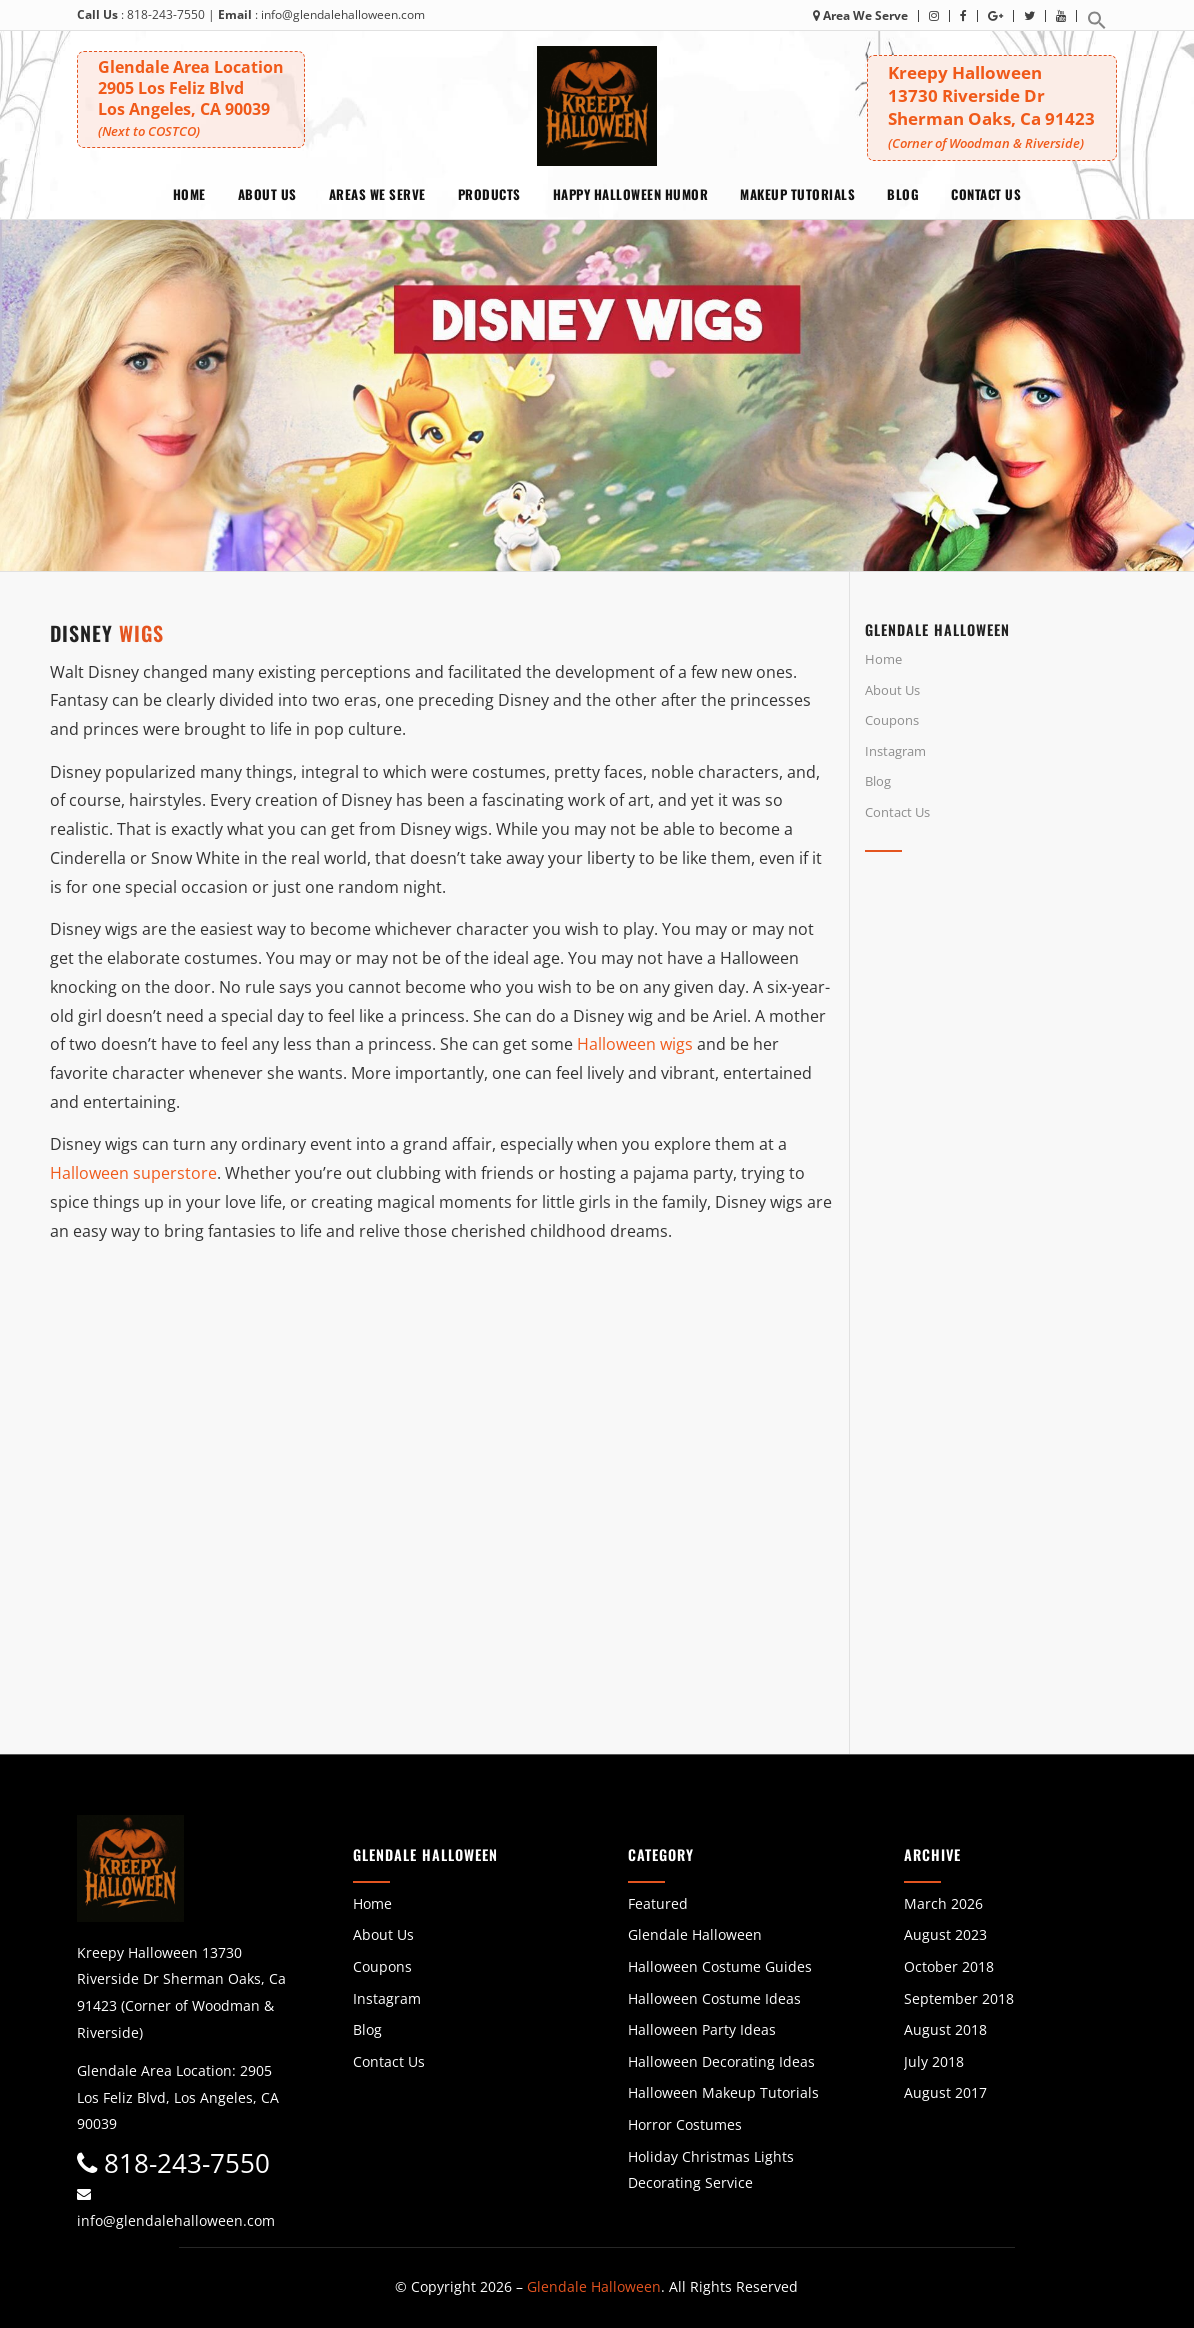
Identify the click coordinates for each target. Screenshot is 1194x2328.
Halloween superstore (133, 1173)
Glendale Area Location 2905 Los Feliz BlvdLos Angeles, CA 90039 (191, 98)
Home (883, 659)
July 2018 (934, 2061)
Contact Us (897, 812)
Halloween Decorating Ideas (721, 2061)
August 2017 (945, 2092)
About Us (892, 690)
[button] (1097, 25)
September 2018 (959, 1998)
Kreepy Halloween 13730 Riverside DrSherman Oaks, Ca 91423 (991, 106)
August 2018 (945, 2029)
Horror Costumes (685, 2124)
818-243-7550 (166, 14)
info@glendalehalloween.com (343, 14)
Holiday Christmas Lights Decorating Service (711, 2170)
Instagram (895, 751)
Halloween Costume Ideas (714, 1998)
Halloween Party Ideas (702, 2029)
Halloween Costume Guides (720, 1966)
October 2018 (949, 1966)
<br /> (1004, 1046)
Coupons (892, 720)
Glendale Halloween (695, 1934)
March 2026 (943, 1903)
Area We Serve (860, 15)
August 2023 (945, 1934)
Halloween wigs (635, 1044)
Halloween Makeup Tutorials (723, 2092)
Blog (878, 781)
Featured (658, 1903)
